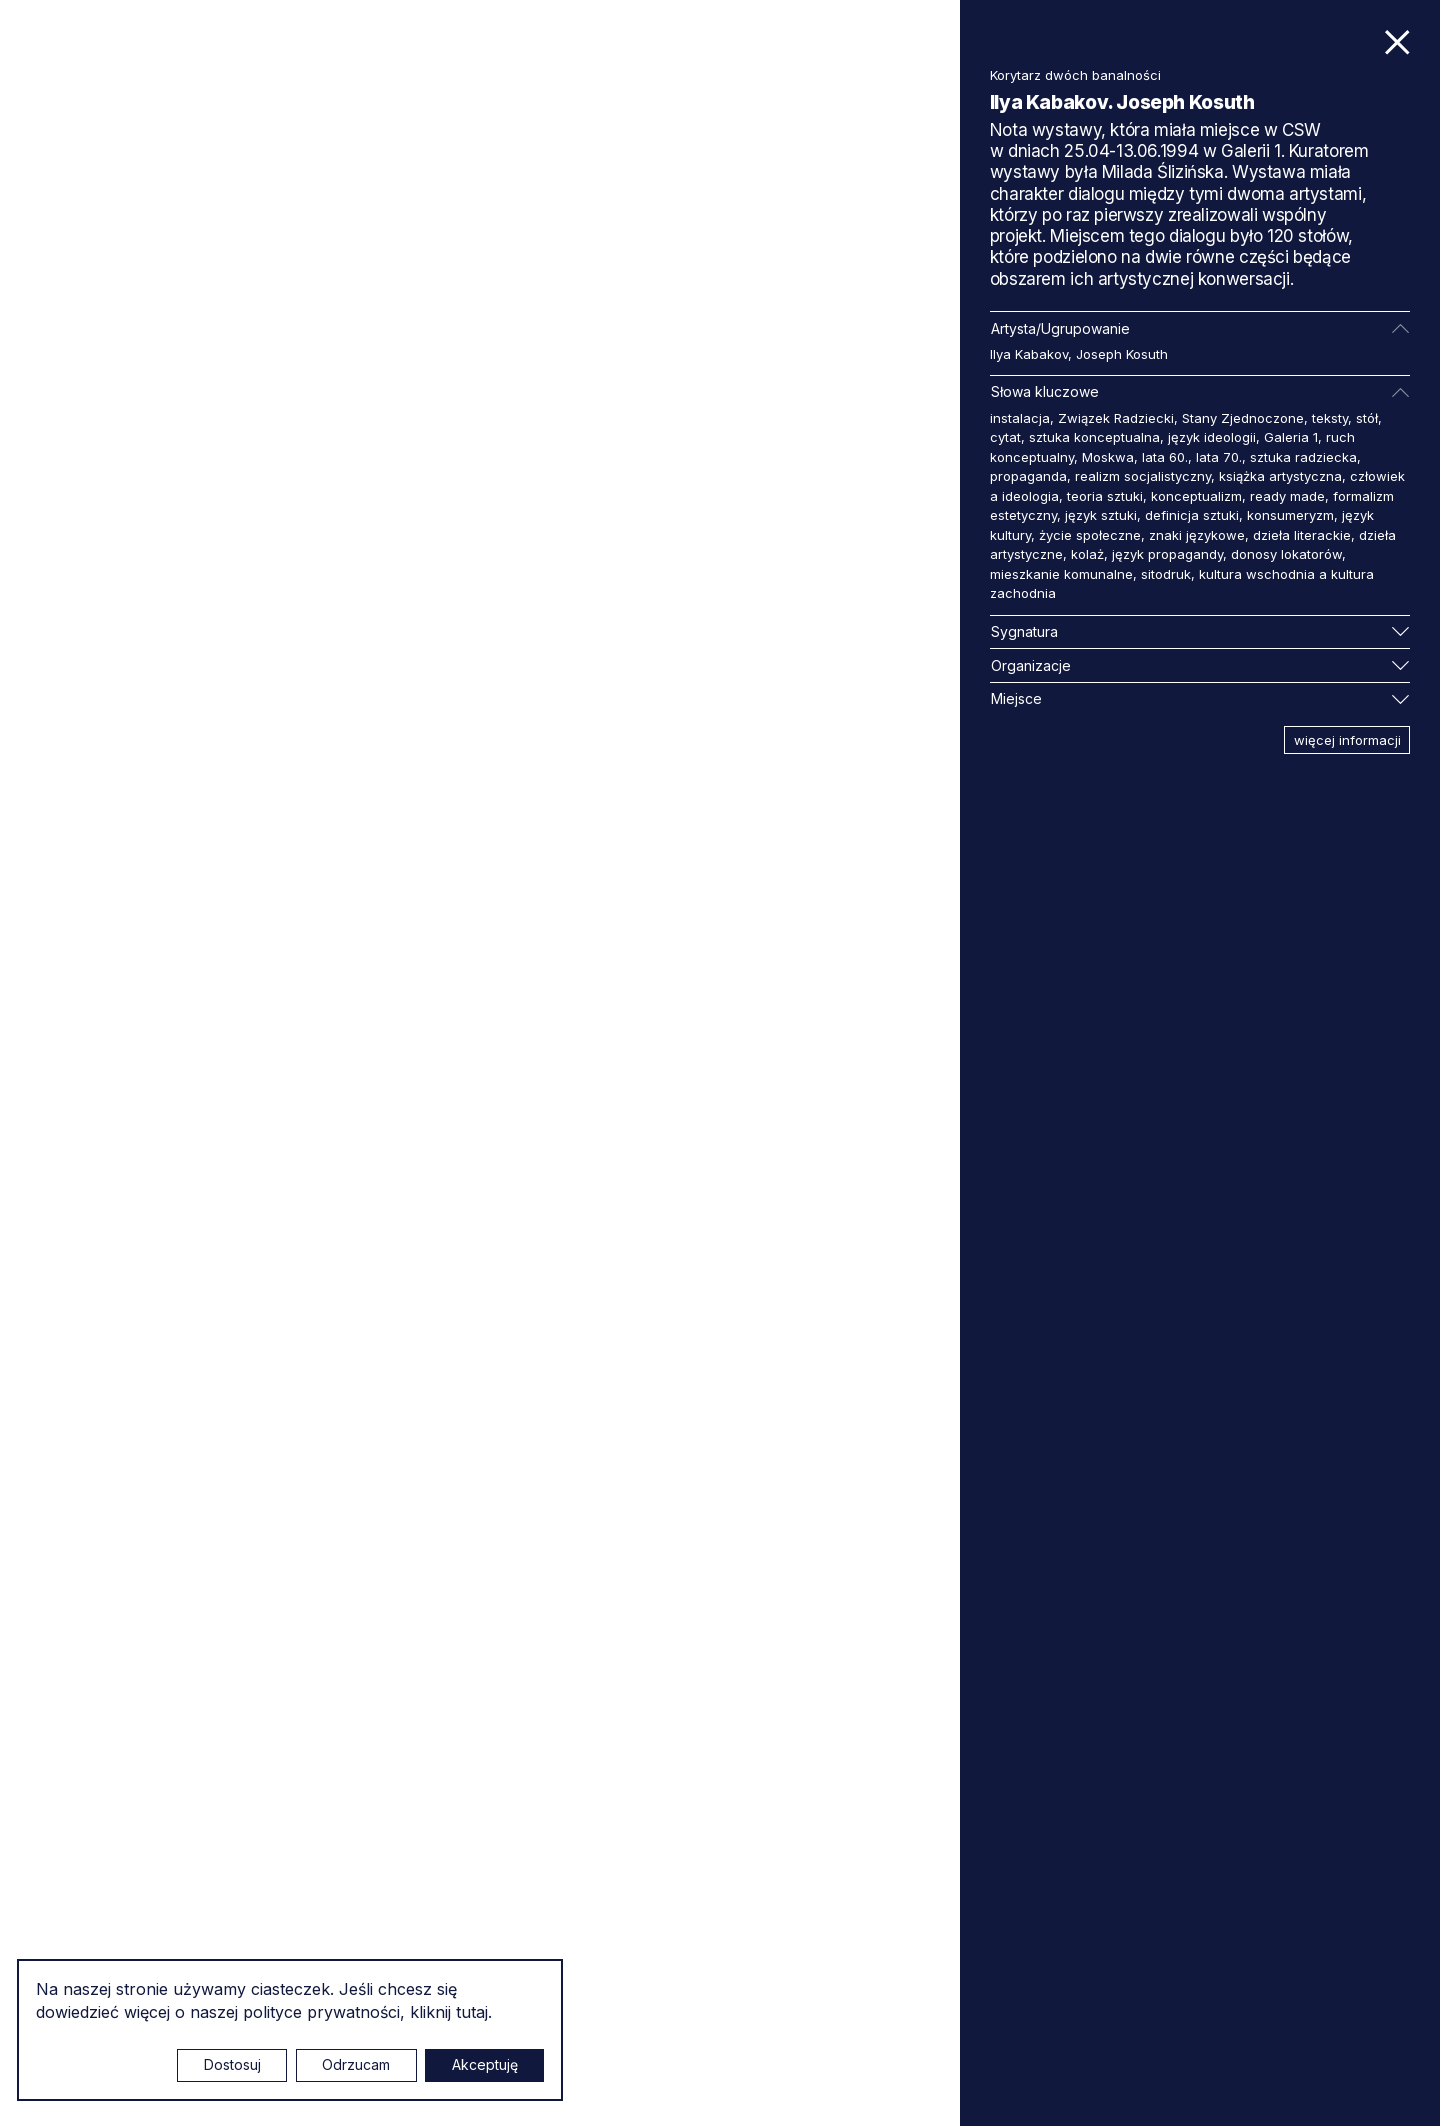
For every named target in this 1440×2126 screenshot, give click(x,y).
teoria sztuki (1105, 496)
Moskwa (1108, 457)
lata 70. (1219, 457)
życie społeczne (1090, 535)
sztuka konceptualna (1094, 437)
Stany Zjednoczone (1243, 418)
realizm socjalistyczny (1143, 476)
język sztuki (1101, 515)
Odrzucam (356, 2064)
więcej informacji (1347, 740)
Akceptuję (485, 2064)
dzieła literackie (1302, 535)
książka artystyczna (1280, 476)
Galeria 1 (1291, 437)
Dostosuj (232, 2064)
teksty (1330, 418)
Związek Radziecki (1116, 418)
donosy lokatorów (1286, 554)
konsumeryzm (1290, 515)
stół (1367, 418)
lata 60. (1165, 457)
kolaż (1087, 554)
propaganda (1028, 476)
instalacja (1020, 418)
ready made (1287, 496)
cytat (1005, 437)
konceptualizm (1196, 496)
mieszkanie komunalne (1061, 574)
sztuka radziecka (1303, 457)
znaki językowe (1197, 535)
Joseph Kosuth (1122, 354)
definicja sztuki (1192, 515)
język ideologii (1212, 437)
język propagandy (1167, 554)
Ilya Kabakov (1029, 354)
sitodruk (1166, 574)
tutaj (472, 2012)
